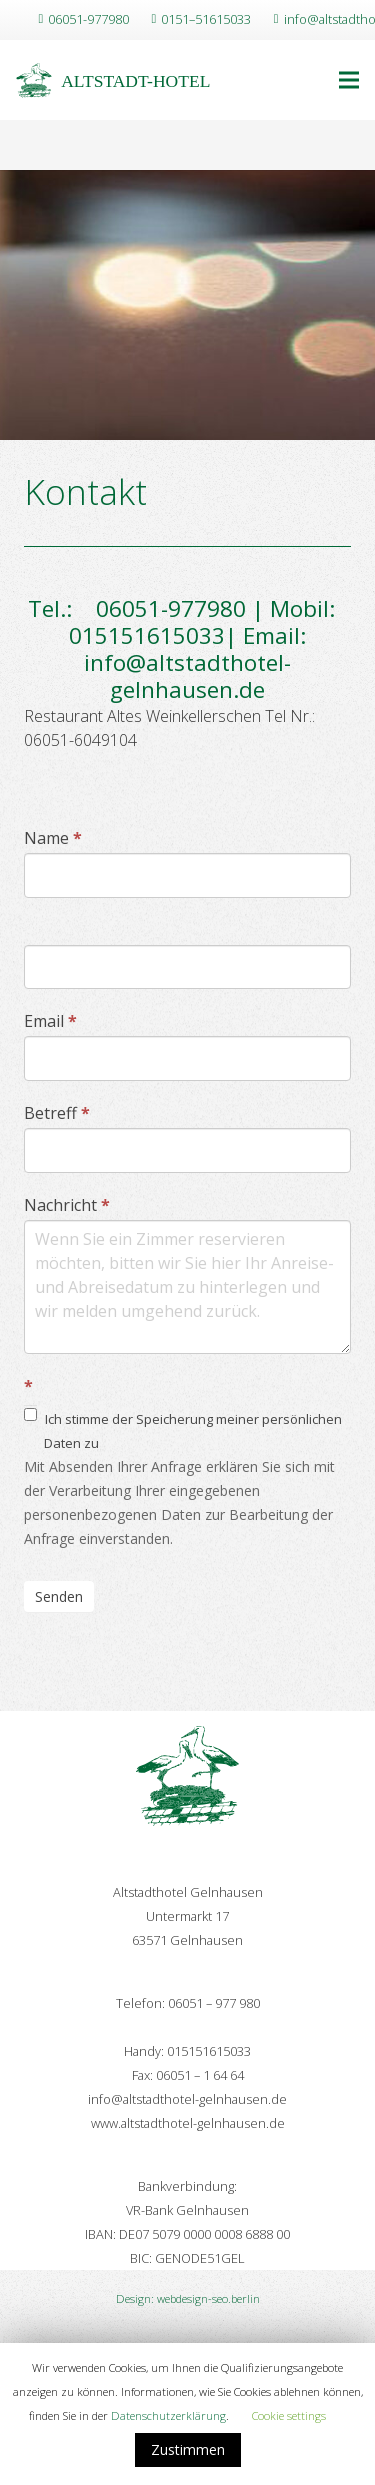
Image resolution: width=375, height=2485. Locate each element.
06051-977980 (162, 608)
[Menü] (349, 80)
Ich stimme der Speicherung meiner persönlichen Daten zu (183, 1428)
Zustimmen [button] (188, 2449)
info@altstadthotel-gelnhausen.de (187, 676)
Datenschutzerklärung (168, 2415)
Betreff (57, 1113)
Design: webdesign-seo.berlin (188, 2298)
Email (50, 1021)
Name (53, 838)
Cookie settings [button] (289, 2415)
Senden (59, 1596)
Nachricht (67, 1205)
